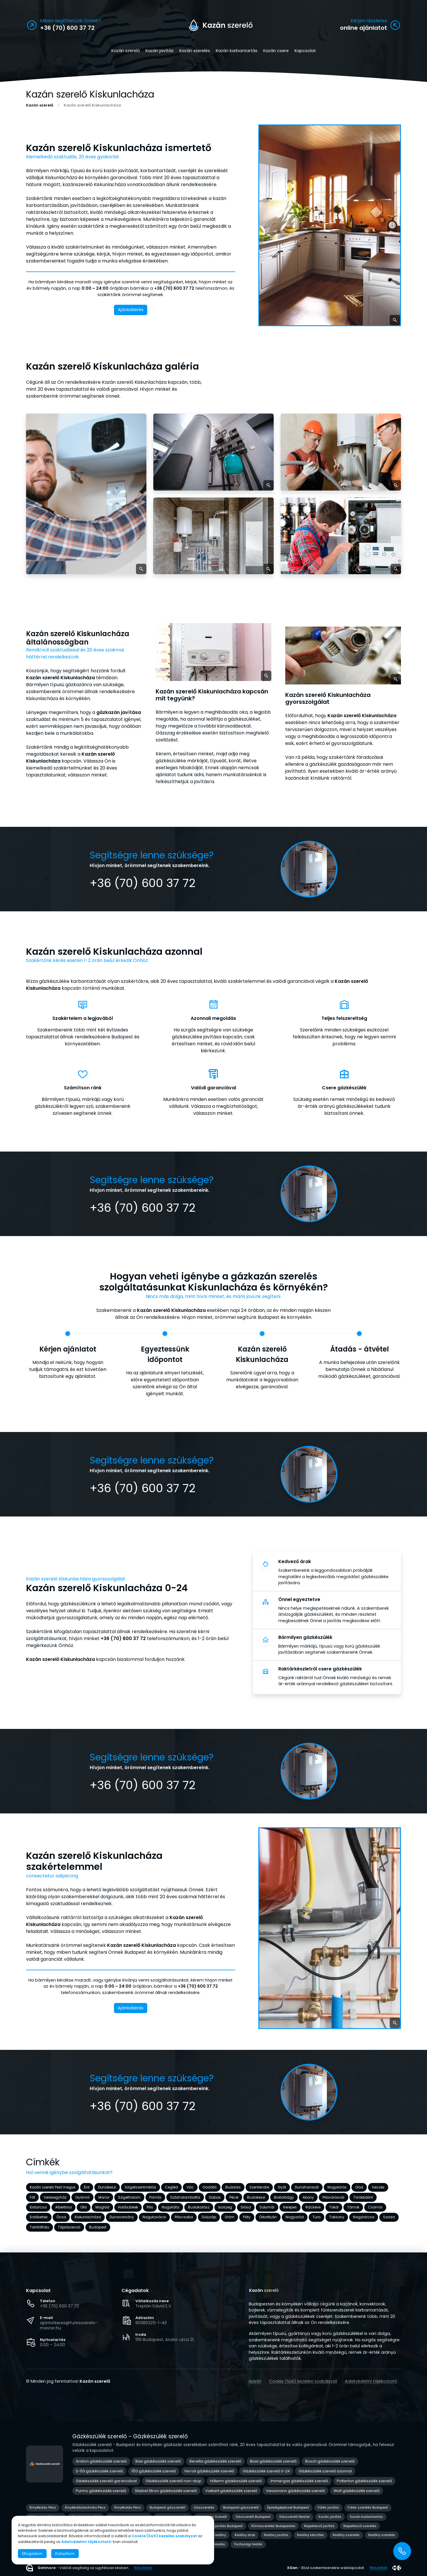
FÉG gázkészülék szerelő (154, 2471)
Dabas (215, 2197)
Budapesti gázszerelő (167, 2507)
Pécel (233, 2197)
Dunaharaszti (307, 2187)
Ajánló (255, 2381)
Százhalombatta (185, 2197)
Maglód (102, 2207)
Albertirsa (63, 2207)
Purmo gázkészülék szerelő (101, 2490)
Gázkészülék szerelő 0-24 (266, 2471)
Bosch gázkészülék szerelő (330, 2461)
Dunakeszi (107, 2187)
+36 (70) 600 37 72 (59, 2306)
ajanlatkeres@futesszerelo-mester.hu (69, 2325)
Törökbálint (363, 2197)
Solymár (267, 2207)
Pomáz (155, 2197)
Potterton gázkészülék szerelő (364, 2480)
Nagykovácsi (154, 2217)
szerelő (264, 2290)
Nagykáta (170, 2207)
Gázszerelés (204, 2507)
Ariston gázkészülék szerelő (101, 2461)
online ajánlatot (363, 28)
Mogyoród (295, 2217)
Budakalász (198, 2207)
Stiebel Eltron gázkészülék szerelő (166, 2490)
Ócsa (61, 2217)
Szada (389, 2217)
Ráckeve (313, 2207)
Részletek (143, 2567)
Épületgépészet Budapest (288, 2507)
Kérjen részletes (369, 21)
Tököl (333, 2207)
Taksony (336, 2217)
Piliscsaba (184, 2217)
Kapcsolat (305, 51)
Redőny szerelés (346, 2535)
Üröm (229, 2217)
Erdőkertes (39, 2217)
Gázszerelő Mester (294, 2516)
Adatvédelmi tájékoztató (371, 2381)
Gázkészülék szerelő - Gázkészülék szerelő (130, 2436)
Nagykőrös (337, 2187)
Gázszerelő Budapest (252, 2516)
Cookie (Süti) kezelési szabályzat (303, 2381)
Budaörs (233, 2187)
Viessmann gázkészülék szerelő (295, 2490)
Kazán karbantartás (236, 51)
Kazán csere (276, 51)
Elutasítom (65, 2553)
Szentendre (259, 2187)
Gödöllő (210, 2187)
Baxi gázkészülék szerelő (158, 2461)
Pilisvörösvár (334, 2197)
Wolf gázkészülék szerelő (357, 2490)
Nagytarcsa (363, 2217)
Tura (316, 2217)
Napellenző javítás (319, 2526)
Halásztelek (128, 2207)
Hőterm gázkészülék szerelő (236, 2480)
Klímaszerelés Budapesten (273, 2526)
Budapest (97, 2227)
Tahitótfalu (39, 2227)
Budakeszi (256, 2197)
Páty (247, 2217)
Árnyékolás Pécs (43, 2507)
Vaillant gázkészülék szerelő (231, 2490)
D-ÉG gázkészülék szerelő (99, 2471)
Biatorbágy (284, 2197)
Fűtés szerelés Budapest (368, 2507)
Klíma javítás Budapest (223, 2526)
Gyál (282, 2187)
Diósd (246, 2207)
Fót (32, 2197)
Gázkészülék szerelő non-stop (173, 2480)
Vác (190, 2187)
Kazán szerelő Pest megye (52, 2187)
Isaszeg (225, 2207)
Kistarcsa (38, 2207)
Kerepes (290, 2207)
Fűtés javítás (328, 2507)
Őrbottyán (268, 2217)
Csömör (375, 2207)
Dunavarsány (122, 2217)
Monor (103, 2197)
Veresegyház (55, 2197)
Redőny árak (245, 2535)
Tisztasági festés (248, 2544)
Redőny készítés (310, 2535)
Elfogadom (32, 2553)
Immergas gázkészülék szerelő (299, 2480)
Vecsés (378, 2187)
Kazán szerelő (125, 51)
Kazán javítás (160, 51)
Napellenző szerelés (359, 2526)
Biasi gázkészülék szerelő (273, 2461)
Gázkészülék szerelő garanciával (106, 2480)
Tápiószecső (69, 2227)
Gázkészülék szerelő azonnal (325, 2471)
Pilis (150, 2207)
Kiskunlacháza (88, 2217)
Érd (86, 2187)
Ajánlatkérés (130, 310)
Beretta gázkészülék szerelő (215, 2461)
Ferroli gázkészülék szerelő (209, 2471)
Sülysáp (209, 2217)
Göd (359, 2187)
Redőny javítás (276, 2535)
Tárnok (353, 2207)
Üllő (83, 2207)
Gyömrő (82, 2197)
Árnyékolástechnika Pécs (85, 2507)
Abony (308, 2197)
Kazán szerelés (194, 51)
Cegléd (171, 2187)
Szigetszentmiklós (140, 2187)
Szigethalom (129, 2197)
